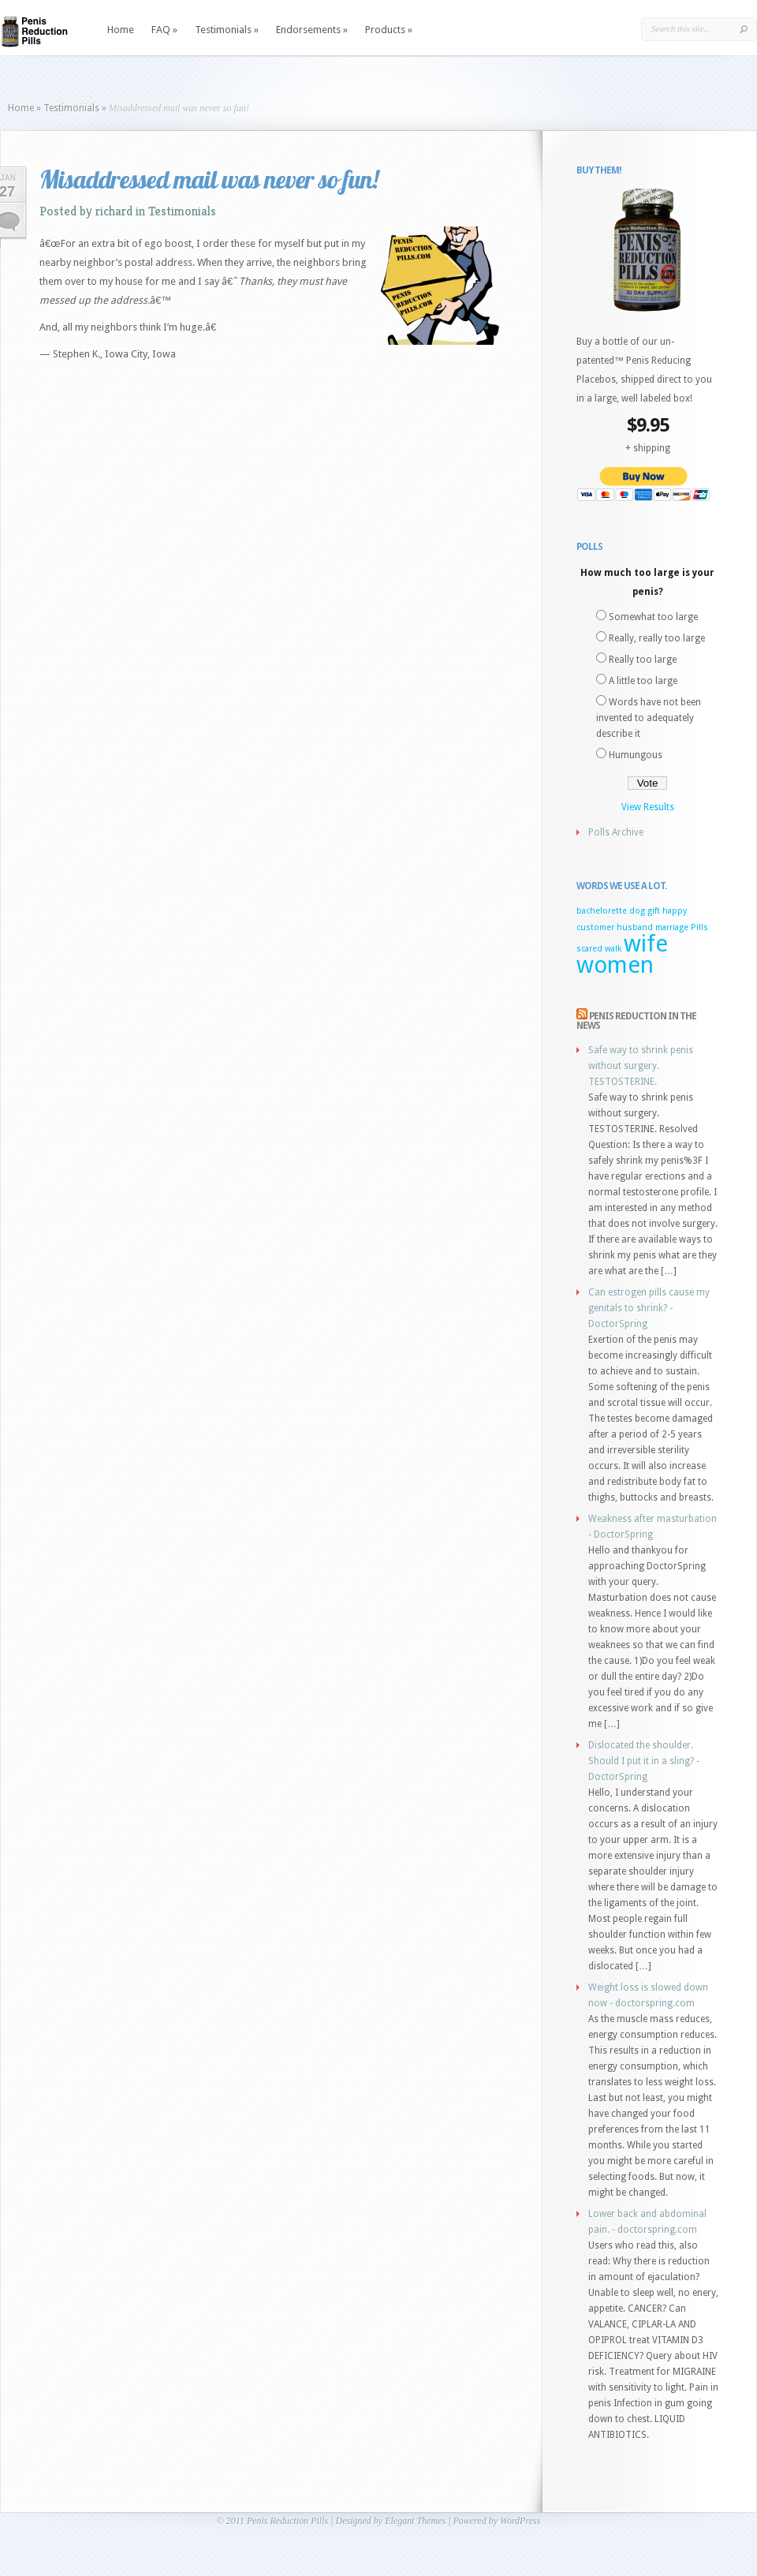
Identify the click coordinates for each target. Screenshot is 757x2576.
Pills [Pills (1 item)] (699, 927)
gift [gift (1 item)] (653, 911)
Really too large (643, 659)
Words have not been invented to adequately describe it (648, 718)
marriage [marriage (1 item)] (671, 927)
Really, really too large (657, 638)
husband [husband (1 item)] (635, 927)
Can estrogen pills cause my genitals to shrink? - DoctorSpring (649, 1308)
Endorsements (312, 30)
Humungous (635, 755)
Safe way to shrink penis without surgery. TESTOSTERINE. (640, 1066)
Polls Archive (615, 832)
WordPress (520, 2520)
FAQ (164, 30)
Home (120, 30)
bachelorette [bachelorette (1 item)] (601, 911)
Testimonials (227, 30)
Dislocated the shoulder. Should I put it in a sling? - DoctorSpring (643, 1761)
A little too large (643, 680)
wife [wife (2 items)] (646, 943)
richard (113, 211)
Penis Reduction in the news (636, 1021)
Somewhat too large (653, 617)
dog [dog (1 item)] (637, 911)
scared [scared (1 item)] (589, 949)
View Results (647, 807)
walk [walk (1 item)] (613, 949)
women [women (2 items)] (615, 965)
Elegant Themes (415, 2520)
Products (388, 30)
